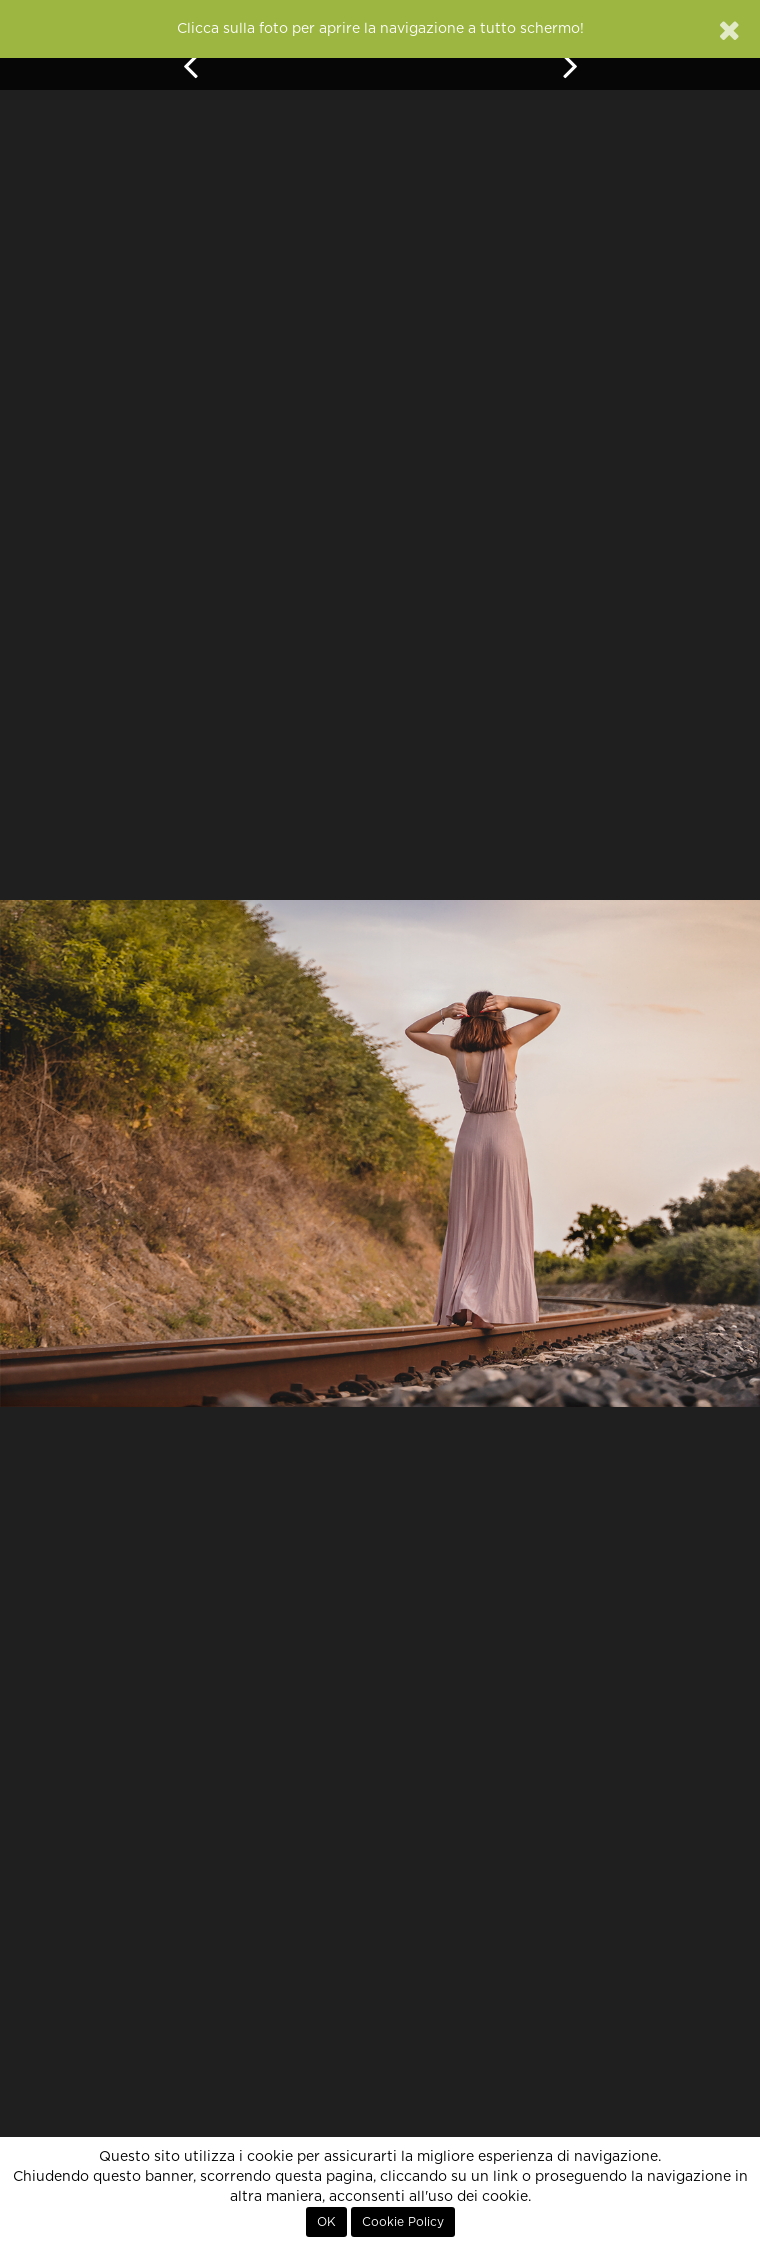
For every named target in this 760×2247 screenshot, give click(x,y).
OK (326, 2222)
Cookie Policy (403, 2222)
